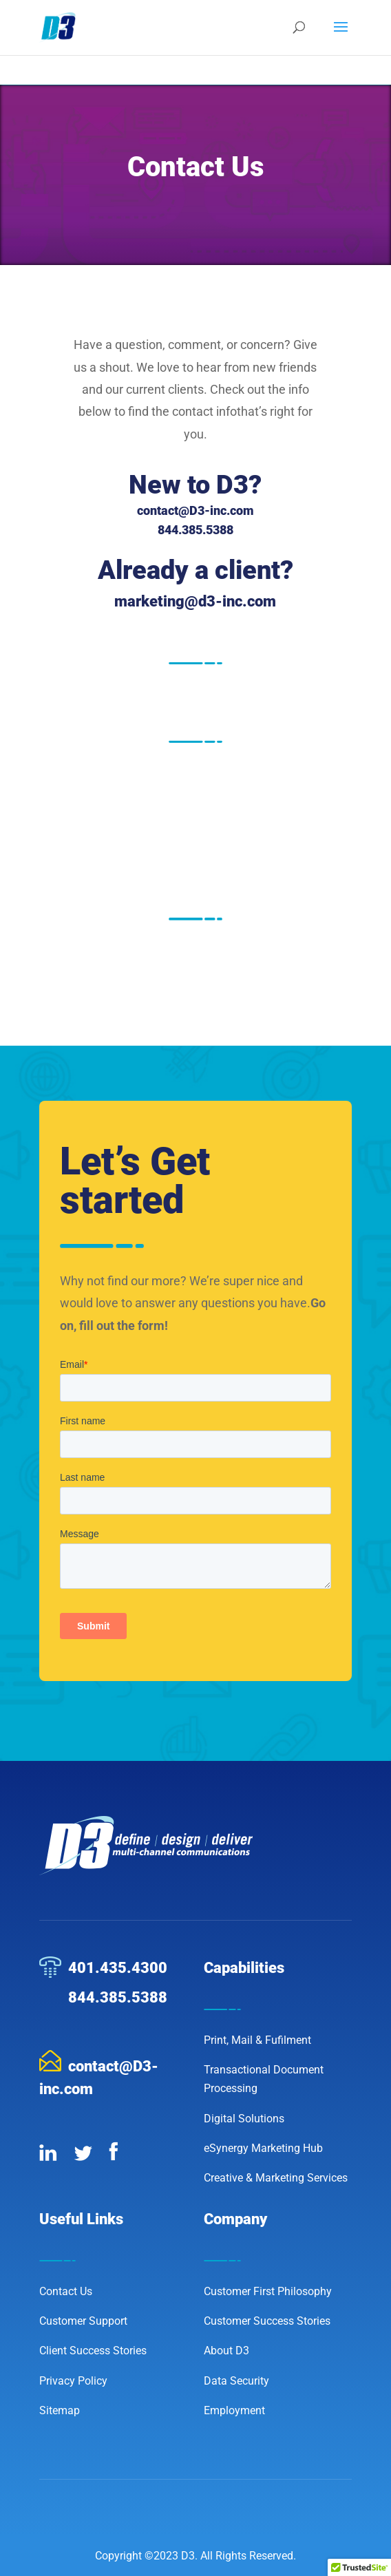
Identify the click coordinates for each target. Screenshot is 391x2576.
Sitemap (59, 2410)
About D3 (226, 2350)
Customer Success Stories (267, 2320)
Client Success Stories (93, 2350)
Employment (234, 2410)
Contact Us (65, 2291)
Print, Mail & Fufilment (257, 2040)
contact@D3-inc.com (195, 510)
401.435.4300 (117, 1967)
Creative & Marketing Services (276, 2177)
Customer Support (83, 2320)
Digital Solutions (244, 2118)
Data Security (236, 2380)
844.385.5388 (117, 1997)
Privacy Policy (73, 2380)
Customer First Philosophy (268, 2291)
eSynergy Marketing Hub (263, 2148)
